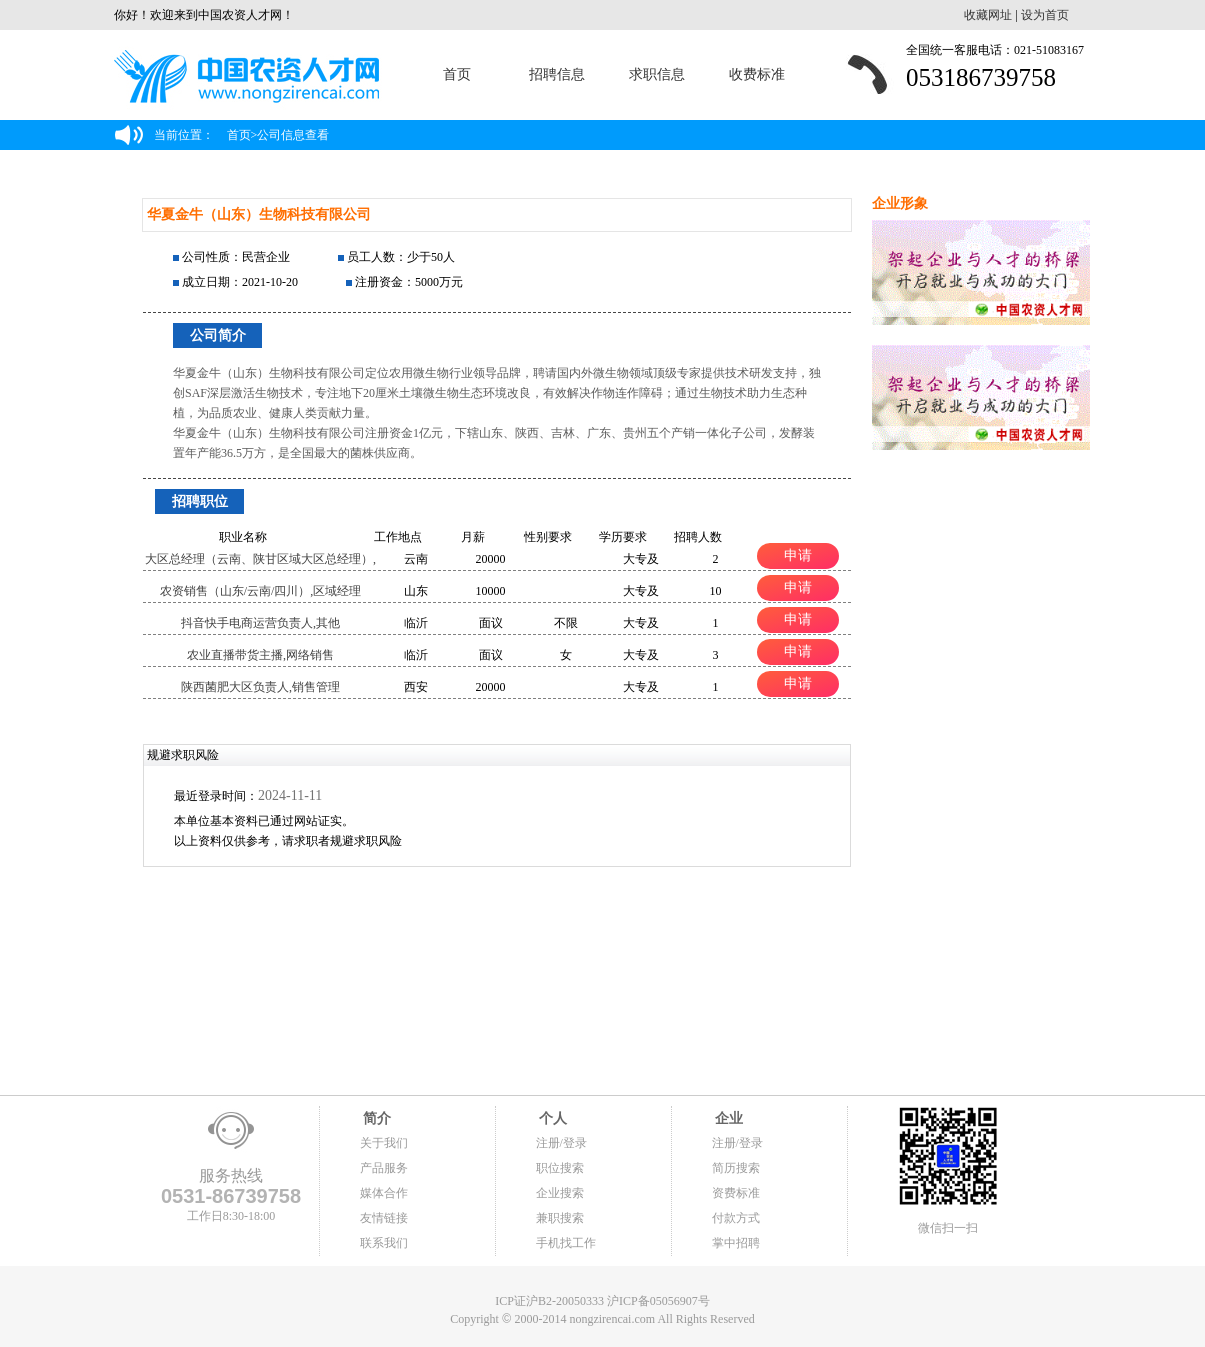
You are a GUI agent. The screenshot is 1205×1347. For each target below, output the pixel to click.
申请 (798, 555)
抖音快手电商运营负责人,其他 (260, 623)
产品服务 (384, 1168)
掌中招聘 (736, 1243)
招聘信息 (557, 74)
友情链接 (384, 1218)
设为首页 (1045, 15)
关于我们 (384, 1143)
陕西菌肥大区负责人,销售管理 (260, 687)
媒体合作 (384, 1193)
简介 (376, 1118)
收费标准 (757, 74)
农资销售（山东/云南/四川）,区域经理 (261, 591)
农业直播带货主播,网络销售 (260, 655)
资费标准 (736, 1193)
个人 (552, 1118)
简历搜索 (736, 1168)
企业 (728, 1118)
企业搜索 (560, 1193)
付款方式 (736, 1218)
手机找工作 (566, 1243)
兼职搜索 (560, 1218)
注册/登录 (561, 1143)
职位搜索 (560, 1168)
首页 (457, 74)
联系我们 (384, 1243)
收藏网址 (988, 15)
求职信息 (657, 74)
